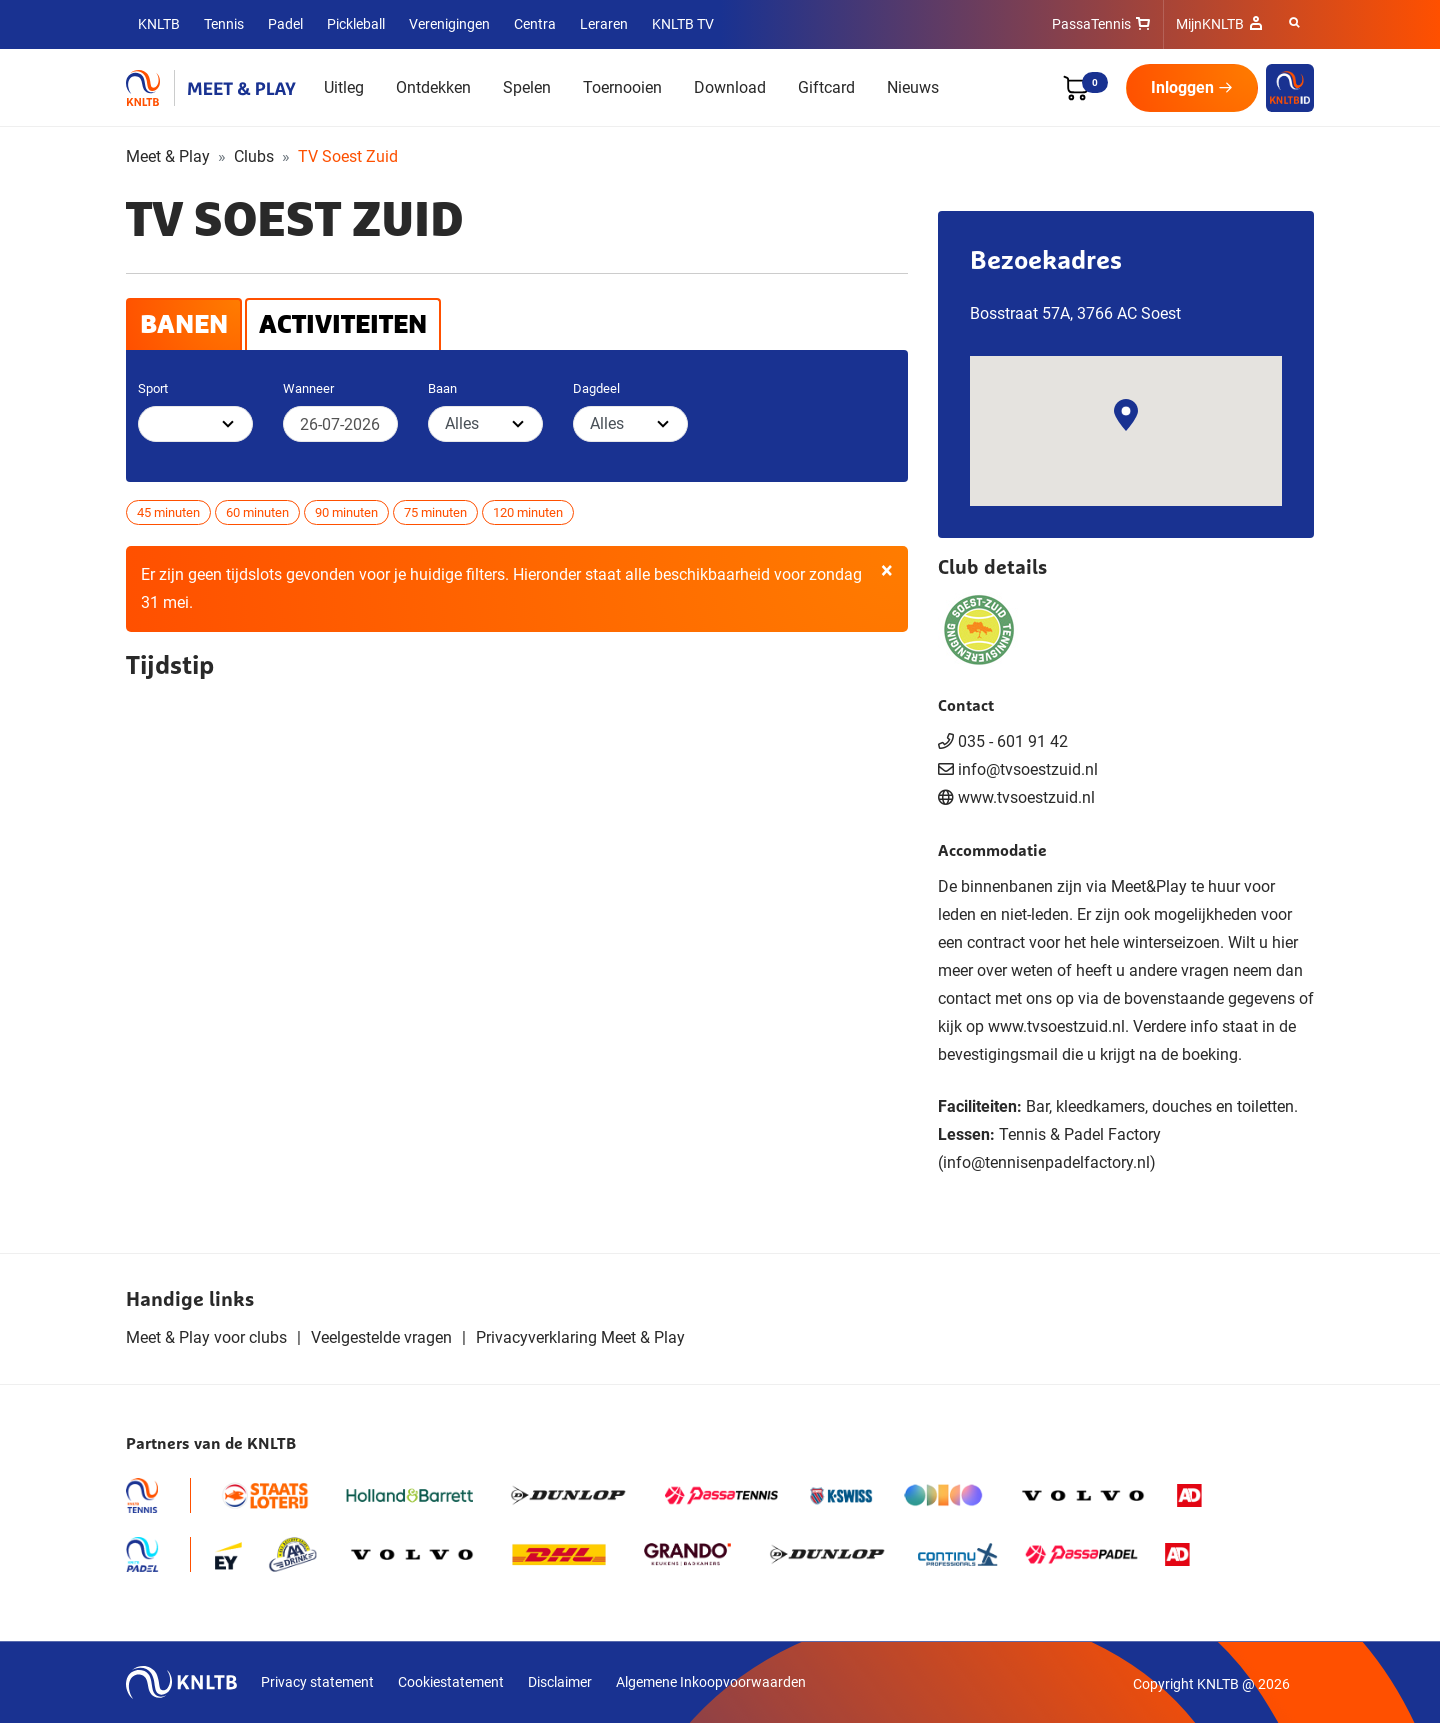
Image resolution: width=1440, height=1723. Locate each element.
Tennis (224, 24)
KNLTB (159, 24)
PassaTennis (1091, 24)
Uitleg (344, 87)
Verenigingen (449, 24)
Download (730, 87)
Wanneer (308, 388)
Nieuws (913, 87)
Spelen (527, 87)
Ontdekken (433, 87)
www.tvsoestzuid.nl (1026, 797)
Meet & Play (168, 156)
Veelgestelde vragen (381, 1337)
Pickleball (356, 24)
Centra (535, 24)
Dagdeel (596, 388)
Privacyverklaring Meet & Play (580, 1337)
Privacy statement (317, 1682)
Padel (285, 24)
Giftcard (826, 87)
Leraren (604, 24)
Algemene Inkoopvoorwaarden (711, 1682)
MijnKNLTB (1210, 24)
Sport (153, 388)
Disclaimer (560, 1682)
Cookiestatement (451, 1682)
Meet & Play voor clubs (206, 1337)
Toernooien (622, 87)
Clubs (254, 156)
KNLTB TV (683, 24)
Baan (442, 388)
